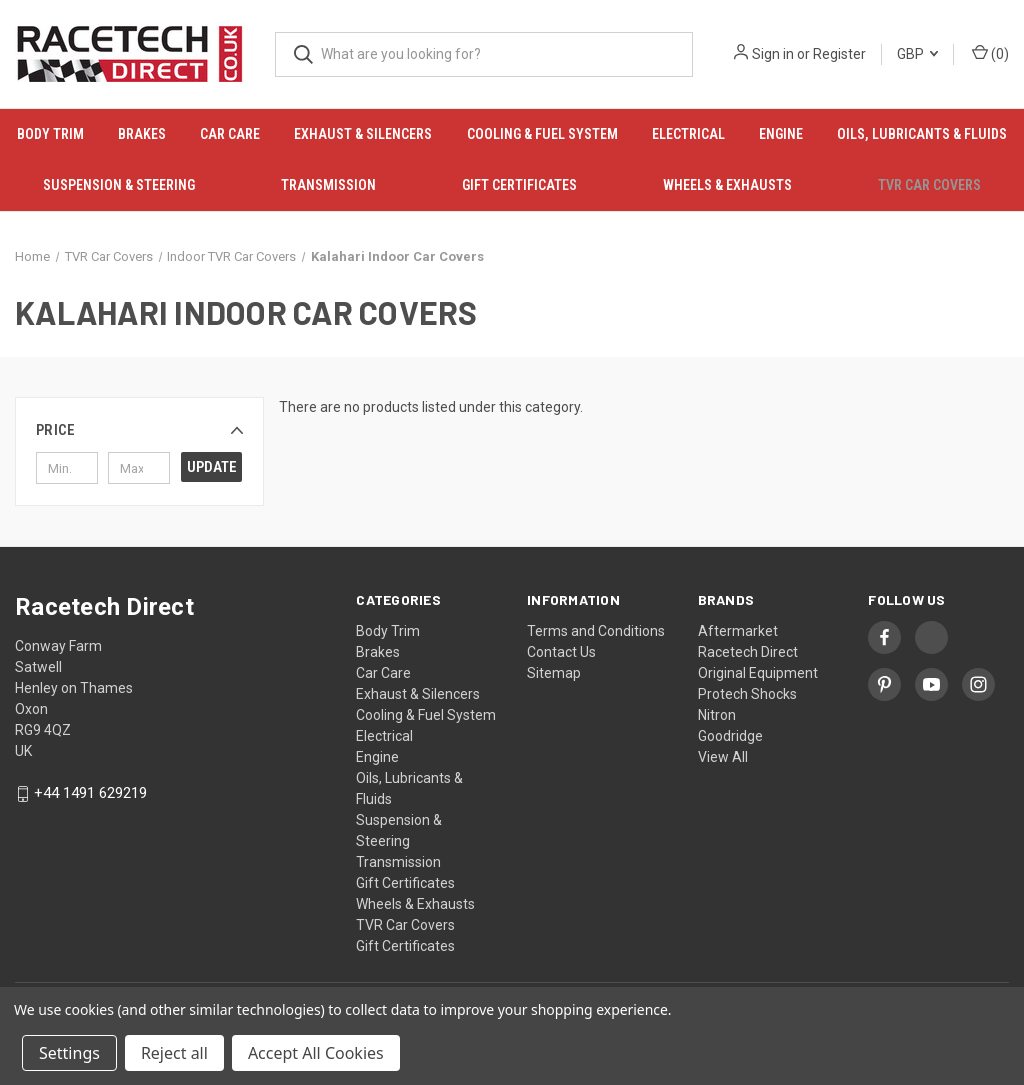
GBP (917, 54)
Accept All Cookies (316, 1053)
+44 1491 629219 (90, 794)
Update (212, 467)
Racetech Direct (748, 652)
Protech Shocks (747, 694)
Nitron (717, 715)
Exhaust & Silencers (363, 134)
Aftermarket (738, 631)
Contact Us (561, 652)
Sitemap (554, 673)
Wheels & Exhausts (727, 185)
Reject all (174, 1053)
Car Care (230, 134)
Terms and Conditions (596, 631)
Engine (781, 134)
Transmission (328, 185)
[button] (139, 430)
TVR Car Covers (929, 185)
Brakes (142, 134)
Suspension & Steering (119, 185)
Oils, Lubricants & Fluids (922, 134)
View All (723, 757)
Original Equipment (758, 673)
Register (839, 54)
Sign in (773, 54)
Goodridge (730, 736)
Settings (69, 1053)
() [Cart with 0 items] (990, 53)
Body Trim (50, 134)
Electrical (688, 134)
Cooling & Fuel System (542, 134)
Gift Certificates (519, 185)
